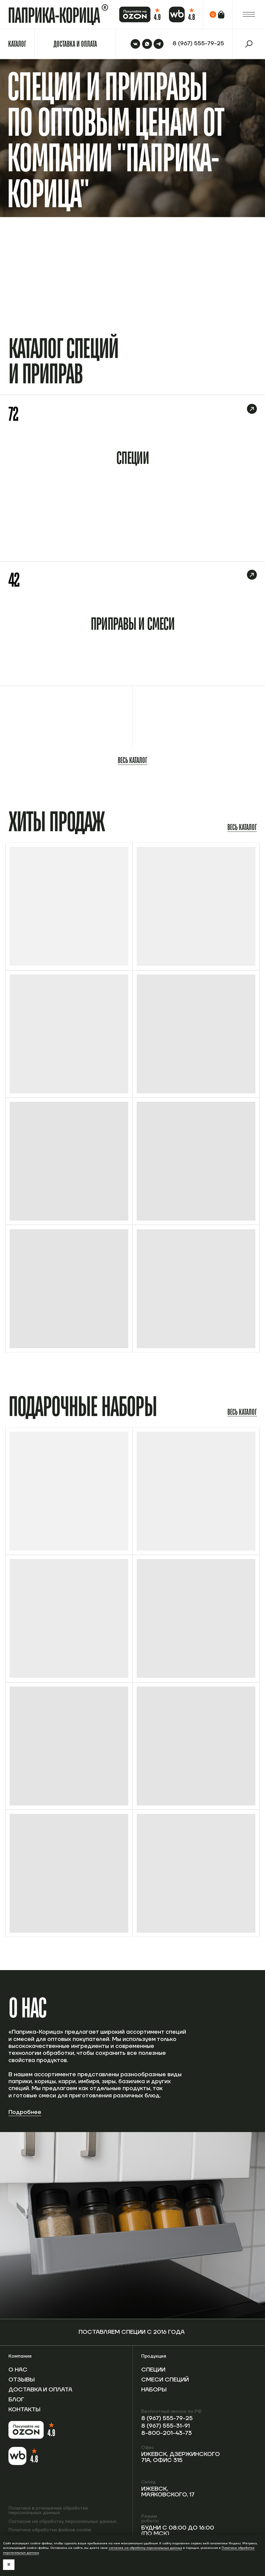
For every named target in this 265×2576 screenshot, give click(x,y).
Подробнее (24, 2112)
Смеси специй (165, 2380)
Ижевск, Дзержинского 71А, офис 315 (180, 2457)
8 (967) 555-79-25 (167, 2418)
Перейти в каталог (236, 281)
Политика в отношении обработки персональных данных (48, 2510)
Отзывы (21, 2380)
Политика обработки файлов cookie (49, 2530)
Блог (16, 2399)
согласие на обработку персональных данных (145, 2548)
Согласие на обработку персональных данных (62, 2521)
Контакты (24, 2409)
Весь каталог (132, 760)
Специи (153, 2370)
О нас (17, 2370)
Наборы (154, 2390)
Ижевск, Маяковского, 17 (168, 2491)
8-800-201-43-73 (166, 2433)
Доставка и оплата (40, 2390)
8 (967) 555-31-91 (165, 2426)
